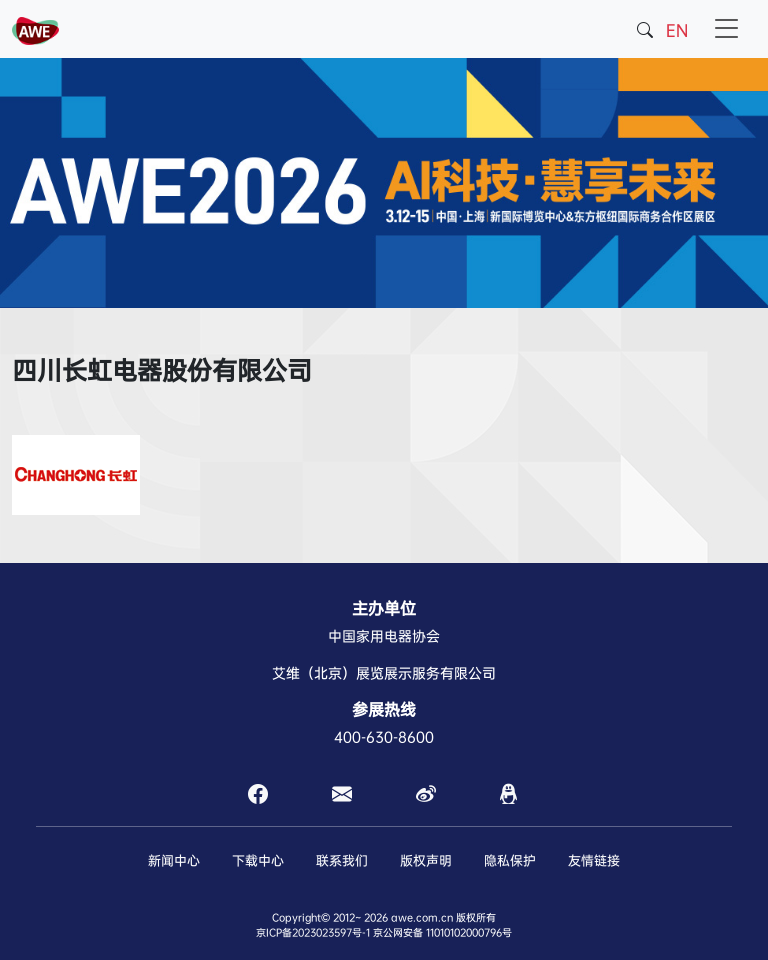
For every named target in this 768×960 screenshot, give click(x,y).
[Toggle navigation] (727, 29)
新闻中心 (174, 860)
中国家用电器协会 (384, 636)
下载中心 (258, 860)
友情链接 (594, 860)
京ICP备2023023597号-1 (313, 932)
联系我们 (342, 860)
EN (677, 30)
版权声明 (426, 860)
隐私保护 (510, 860)
